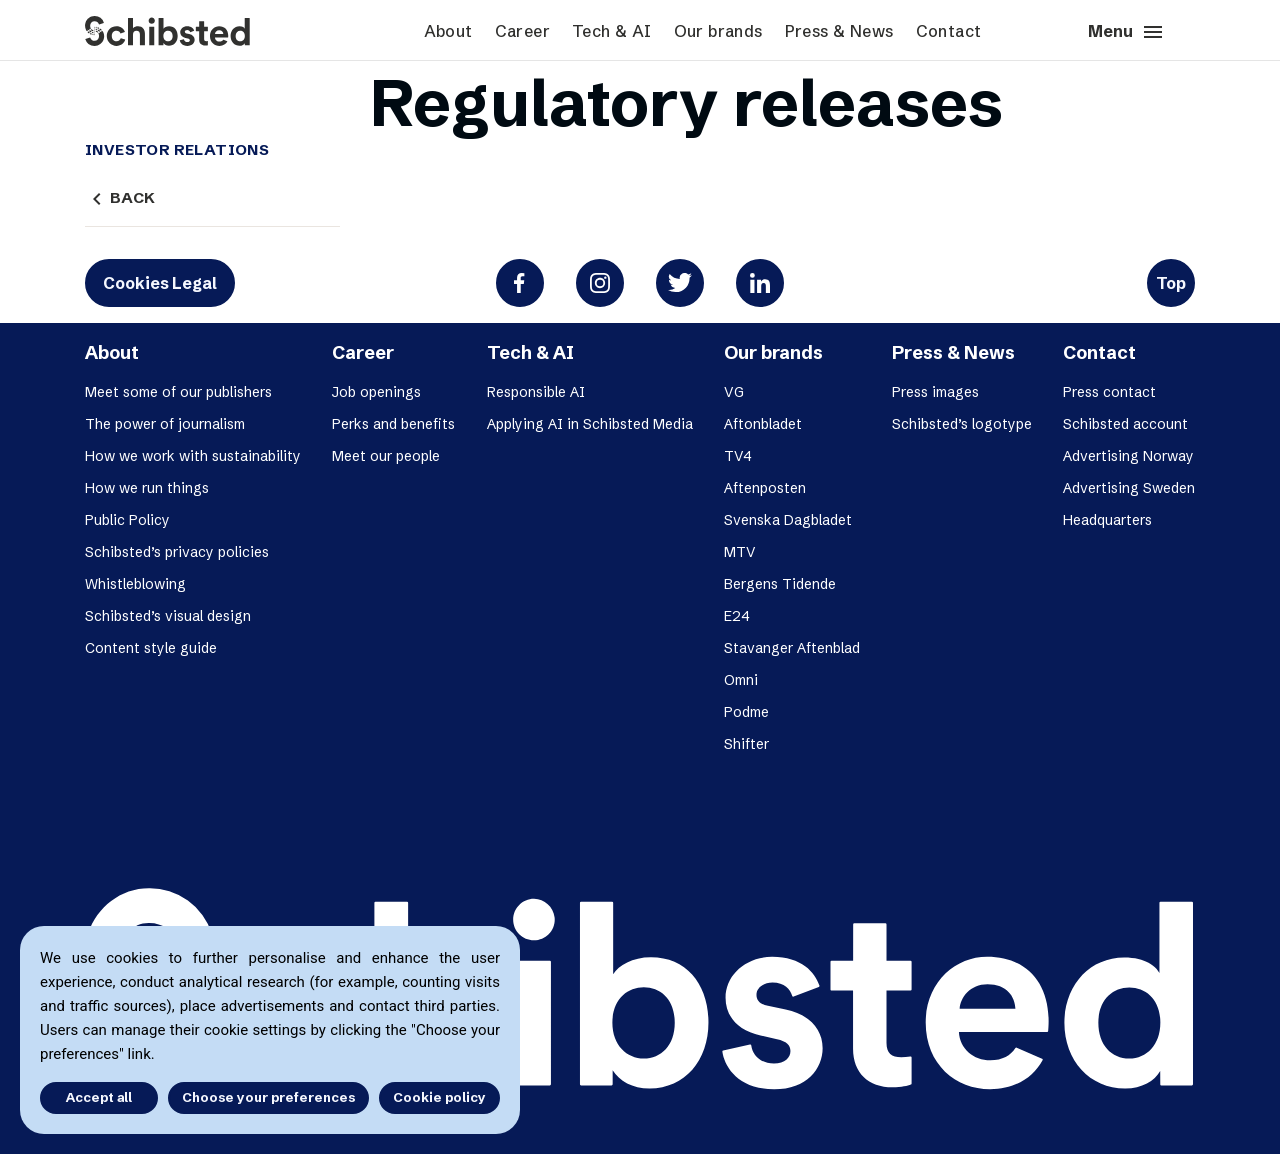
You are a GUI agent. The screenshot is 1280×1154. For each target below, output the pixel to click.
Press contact (1109, 392)
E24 (737, 616)
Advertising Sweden (1129, 488)
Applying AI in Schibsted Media (590, 424)
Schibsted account (1125, 424)
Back (120, 198)
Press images (935, 392)
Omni (741, 680)
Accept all (98, 1097)
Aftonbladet (763, 424)
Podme (746, 712)
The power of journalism (165, 424)
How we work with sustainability (193, 456)
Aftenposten (765, 488)
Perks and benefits (393, 424)
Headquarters (1107, 520)
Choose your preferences (268, 1097)
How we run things (147, 488)
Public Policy (127, 520)
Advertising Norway (1128, 456)
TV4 (738, 456)
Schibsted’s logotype (962, 424)
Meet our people (386, 456)
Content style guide (151, 648)
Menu (1126, 32)
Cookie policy (439, 1097)
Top (1171, 283)
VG (734, 392)
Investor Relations (177, 150)
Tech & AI (612, 31)
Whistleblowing (135, 584)
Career (522, 31)
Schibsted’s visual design (168, 616)
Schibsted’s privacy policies (177, 552)
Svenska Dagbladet (788, 520)
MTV (740, 552)
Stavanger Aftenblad (792, 648)
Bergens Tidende (780, 584)
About (448, 31)
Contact (949, 31)
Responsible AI (536, 392)
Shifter (746, 744)
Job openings (376, 392)
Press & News (839, 31)
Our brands (718, 31)
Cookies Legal (160, 283)
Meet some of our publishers (178, 392)
